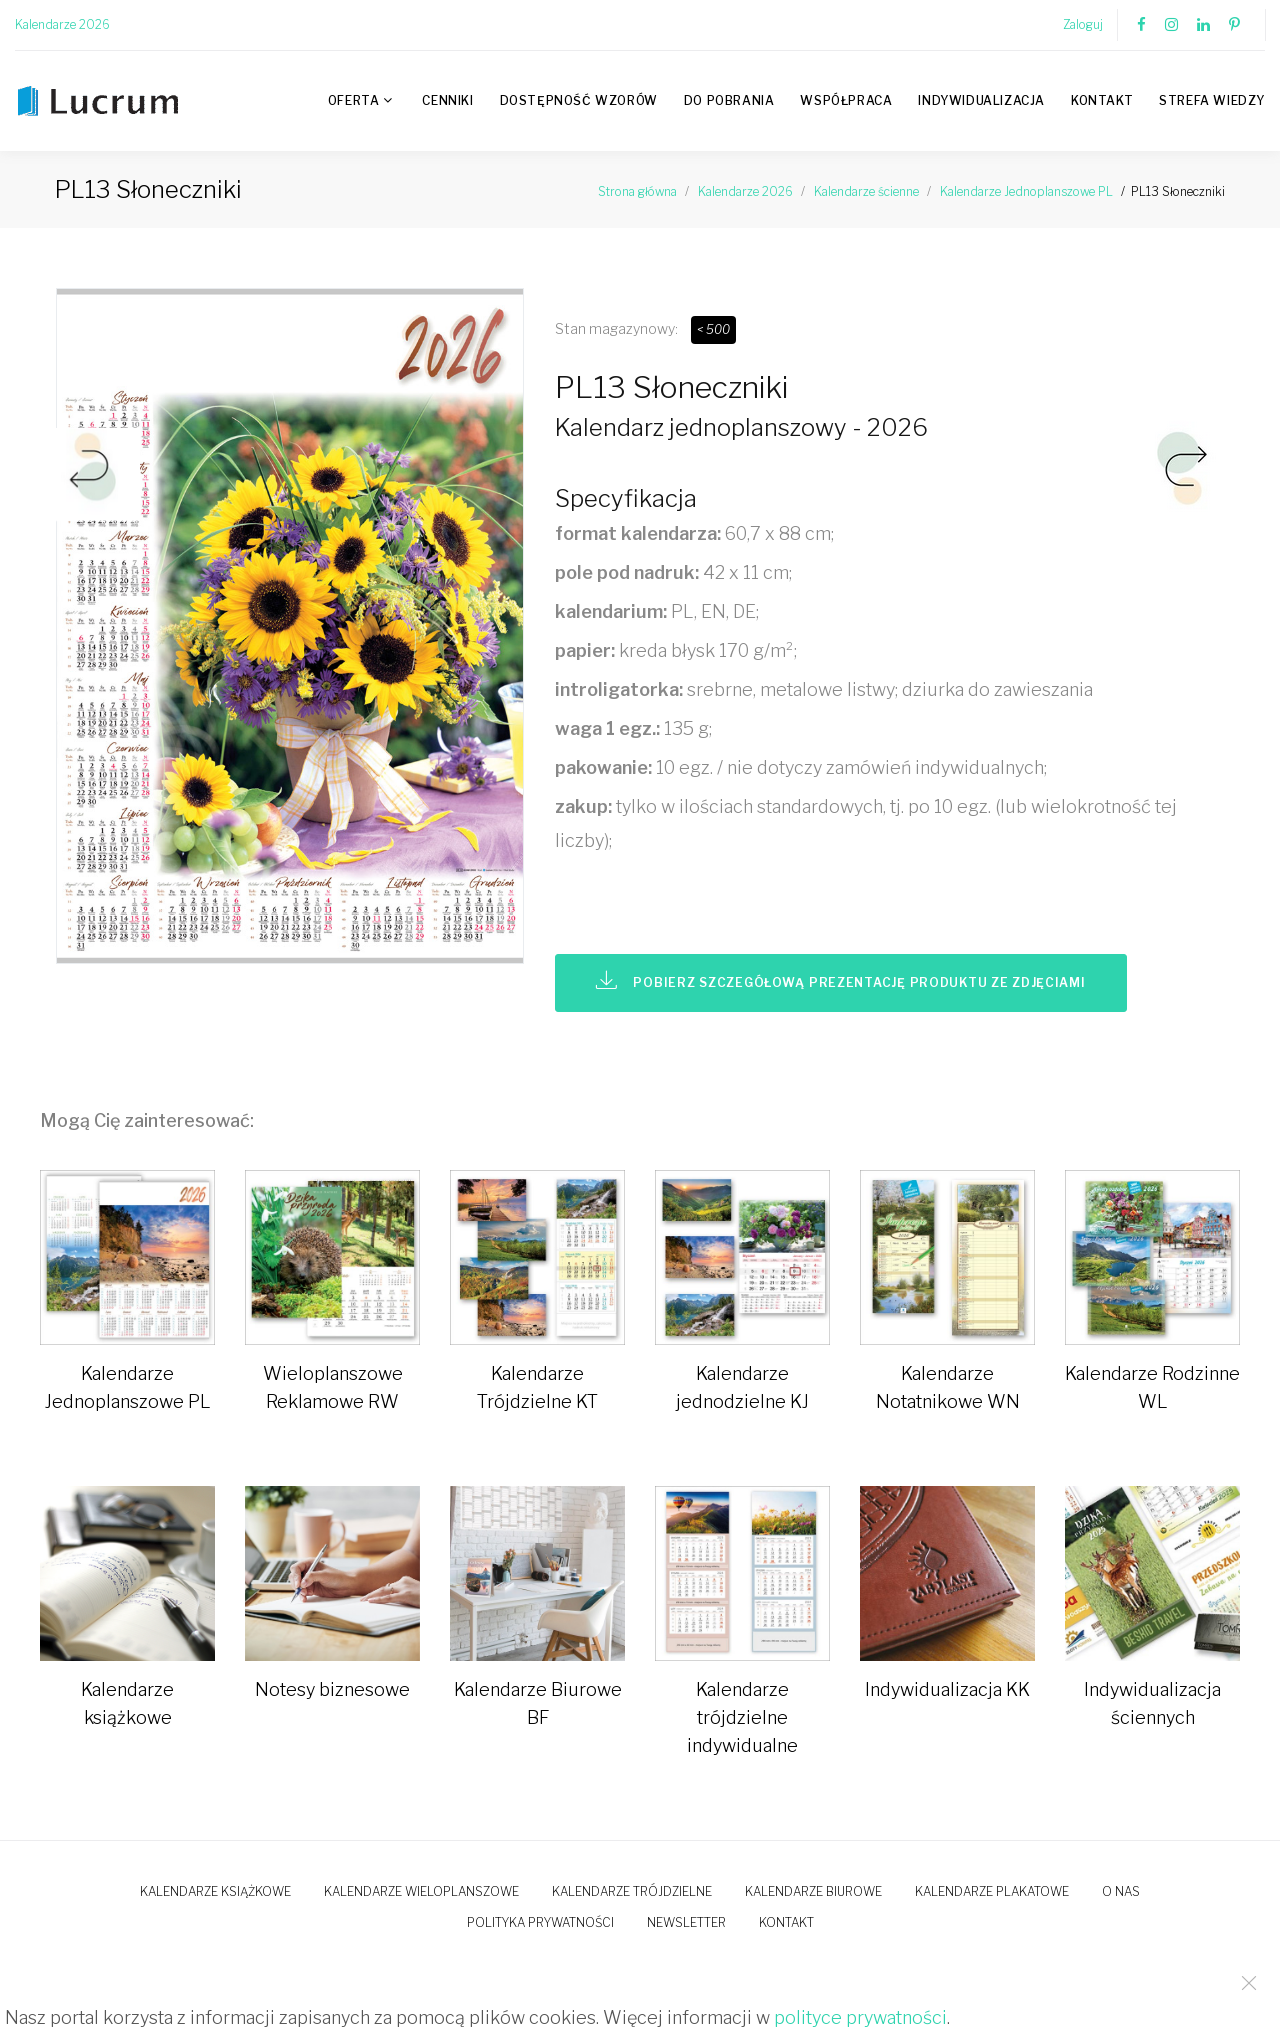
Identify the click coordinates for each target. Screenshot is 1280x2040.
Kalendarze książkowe (215, 1891)
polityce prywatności (860, 2017)
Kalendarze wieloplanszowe (421, 1891)
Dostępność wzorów (579, 100)
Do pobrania (729, 100)
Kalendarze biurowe (813, 1891)
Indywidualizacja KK (947, 1689)
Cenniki (447, 100)
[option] (290, 631)
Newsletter (686, 1922)
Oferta (354, 100)
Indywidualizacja (981, 100)
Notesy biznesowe (332, 1689)
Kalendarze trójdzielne (632, 1891)
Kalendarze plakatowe (992, 1891)
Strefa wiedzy (1212, 100)
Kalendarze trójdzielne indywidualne (742, 1717)
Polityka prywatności (540, 1922)
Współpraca (846, 100)
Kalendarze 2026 (62, 24)
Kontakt (1102, 100)
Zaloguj (1083, 24)
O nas (1121, 1891)
